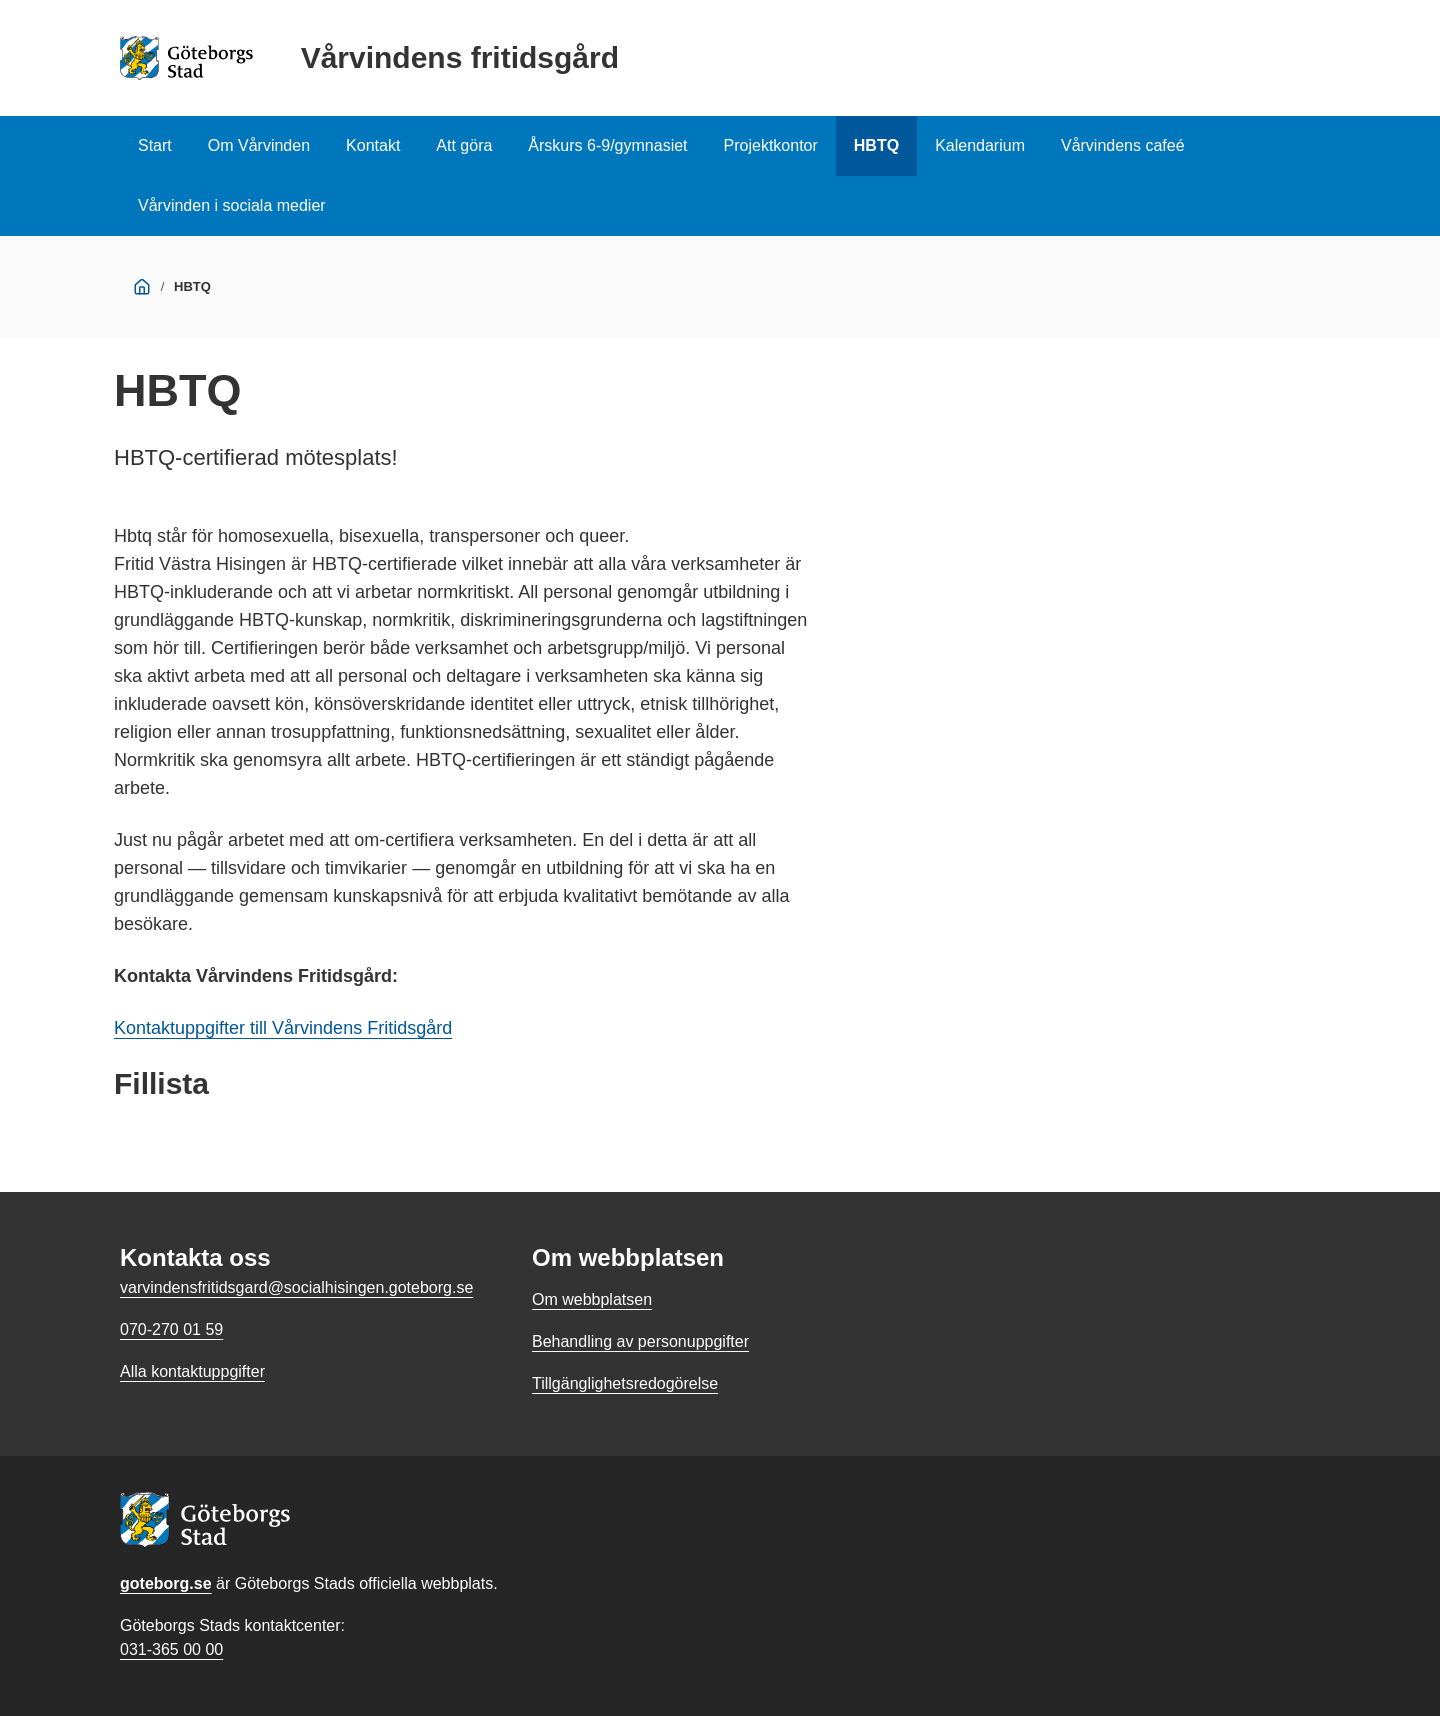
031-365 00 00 (171, 1649)
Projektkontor (771, 145)
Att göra (464, 145)
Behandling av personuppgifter (640, 1341)
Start (155, 145)
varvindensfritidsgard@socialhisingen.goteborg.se (296, 1287)
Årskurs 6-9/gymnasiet (607, 145)
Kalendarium (980, 145)
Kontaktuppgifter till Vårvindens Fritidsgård (283, 1028)
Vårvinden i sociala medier (232, 205)
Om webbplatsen (592, 1299)
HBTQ (876, 145)
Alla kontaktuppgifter (192, 1371)
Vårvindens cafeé (1123, 145)
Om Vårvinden (259, 145)
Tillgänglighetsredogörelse (625, 1383)
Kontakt (373, 145)
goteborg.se (166, 1583)
